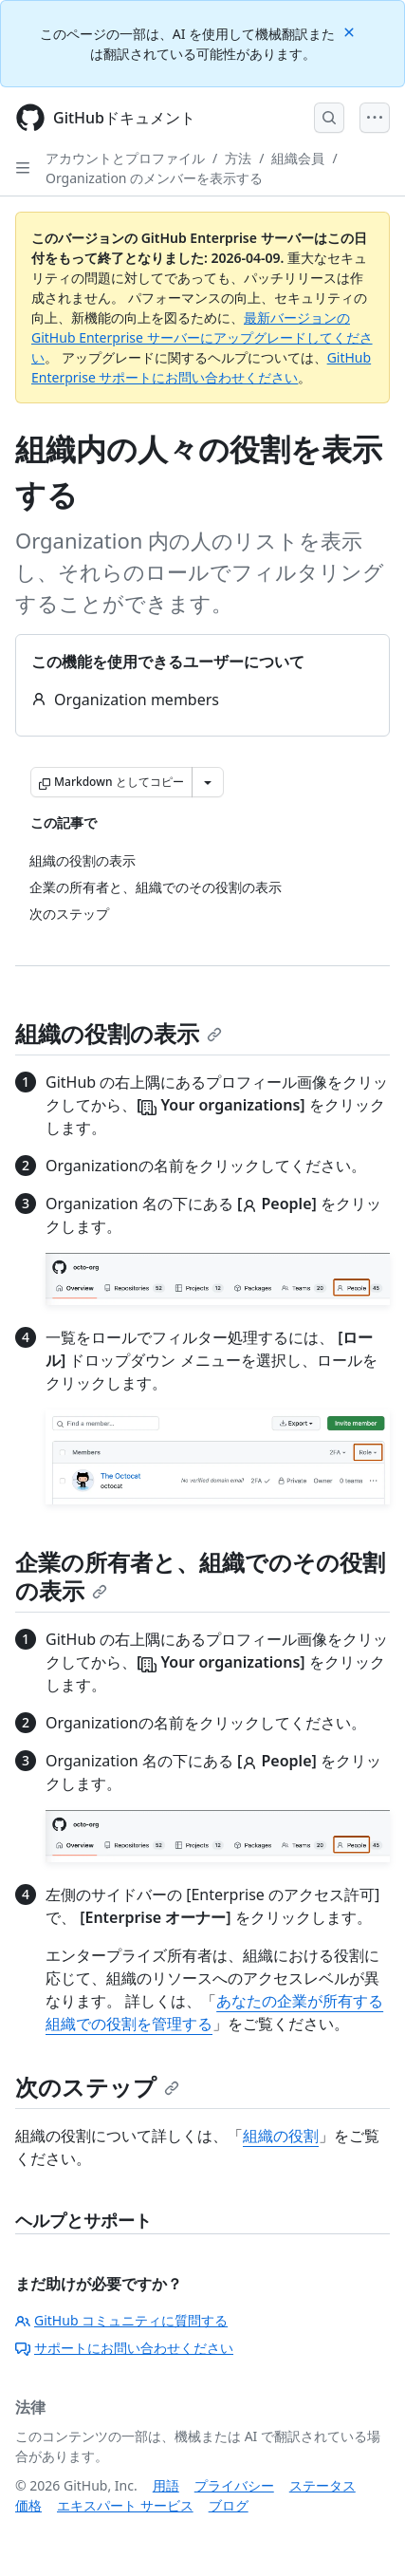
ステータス (322, 2485)
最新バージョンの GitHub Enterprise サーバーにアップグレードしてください (202, 337)
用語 (166, 2485)
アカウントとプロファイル (125, 158)
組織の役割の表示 (118, 1033)
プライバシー (234, 2485)
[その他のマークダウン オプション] (208, 782)
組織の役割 (281, 2135)
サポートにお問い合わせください (124, 2348)
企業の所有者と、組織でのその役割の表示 (200, 1576)
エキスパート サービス (125, 2505)
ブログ (229, 2505)
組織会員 (297, 158)
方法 (238, 158)
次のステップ (97, 2086)
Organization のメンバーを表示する (154, 178)
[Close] (351, 31)
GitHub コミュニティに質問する (121, 2320)
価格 (28, 2505)
